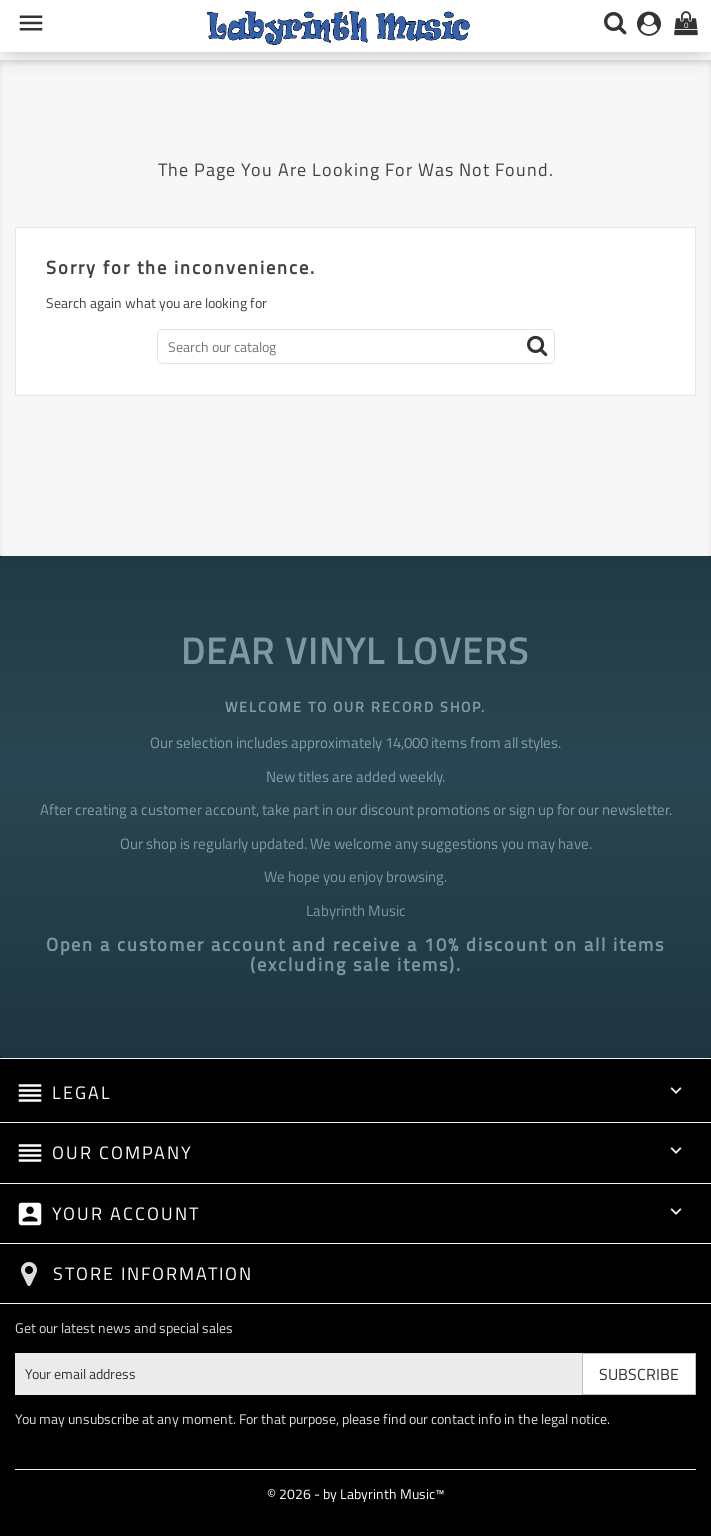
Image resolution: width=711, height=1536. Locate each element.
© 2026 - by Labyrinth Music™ (355, 1493)
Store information (153, 1273)
